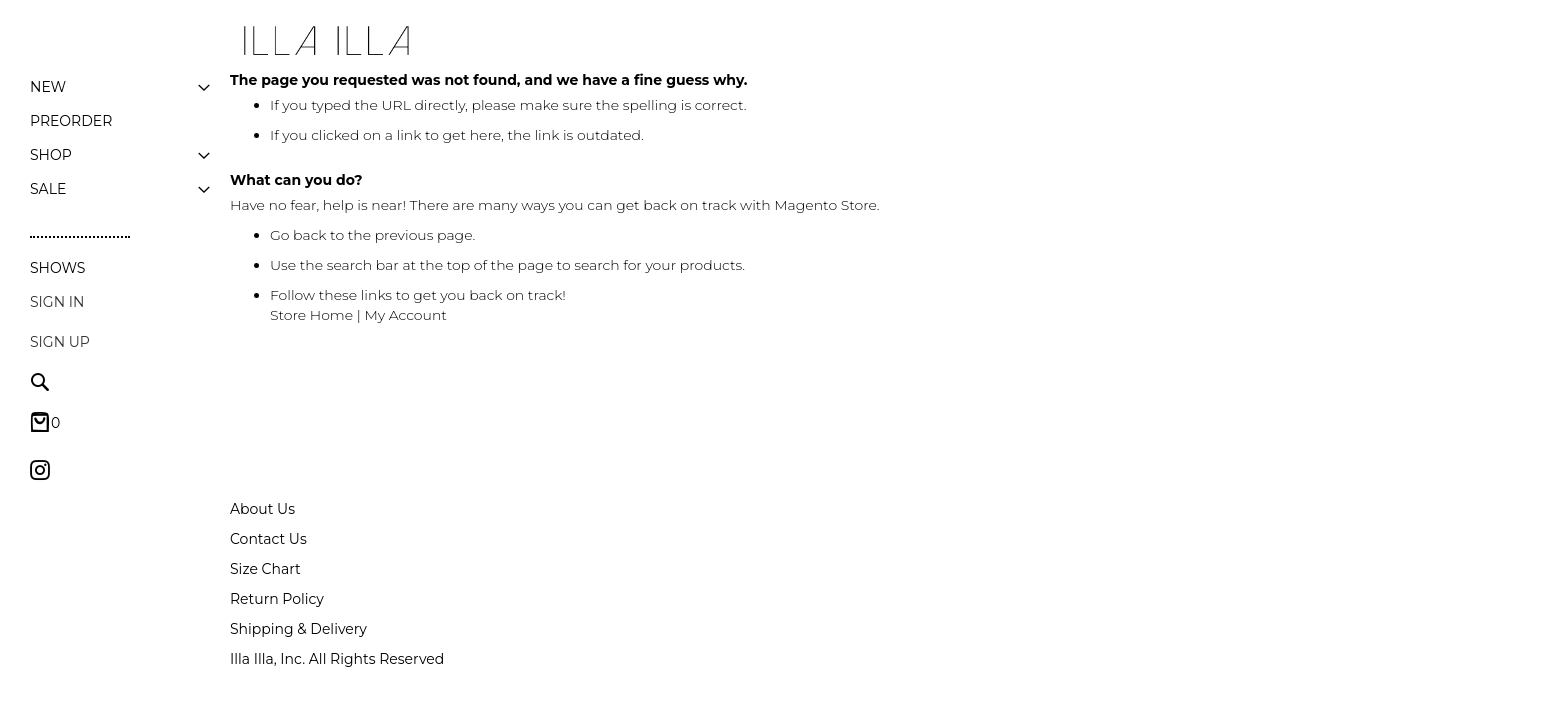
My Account (405, 315)
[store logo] (325, 41)
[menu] (120, 138)
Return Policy (277, 590)
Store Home (311, 315)
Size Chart (265, 560)
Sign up (60, 342)
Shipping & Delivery (298, 620)
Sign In (57, 302)
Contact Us (268, 530)
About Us (262, 500)
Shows (57, 268)
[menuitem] (48, 87)
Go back (298, 235)
